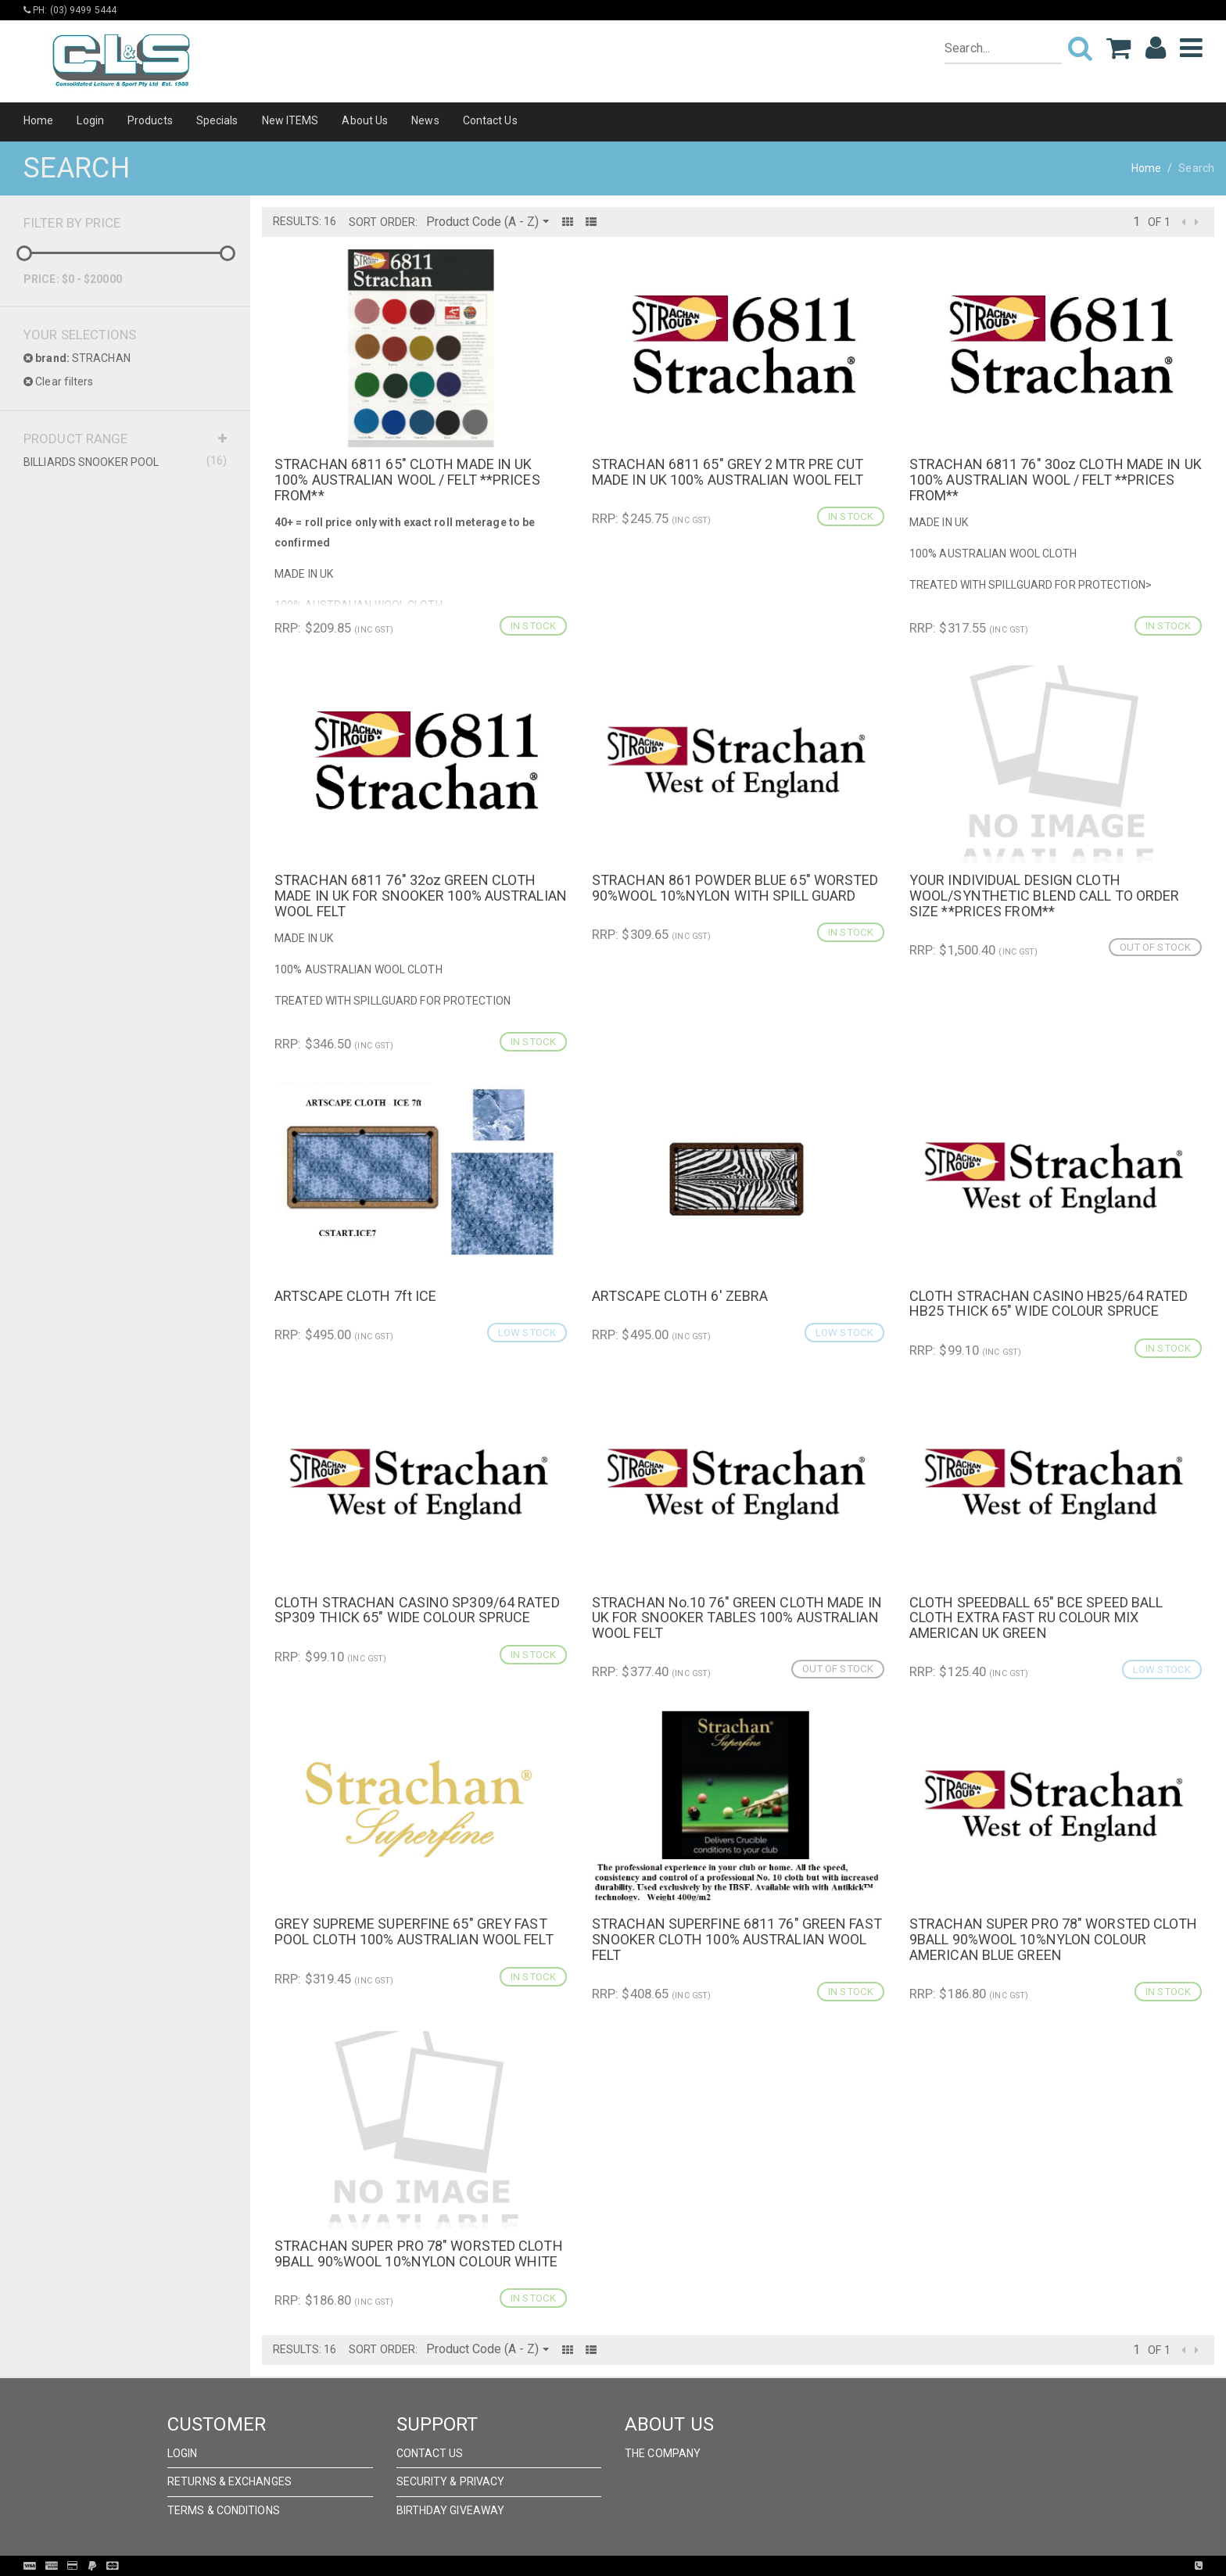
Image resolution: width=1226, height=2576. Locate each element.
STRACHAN (77, 358)
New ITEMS (290, 120)
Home (38, 120)
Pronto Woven (645, 2565)
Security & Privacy (450, 2481)
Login (90, 120)
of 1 (1159, 222)
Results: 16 (304, 221)
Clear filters (58, 381)
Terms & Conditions (223, 2510)
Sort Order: (383, 222)
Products (150, 120)
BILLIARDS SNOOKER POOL (125, 461)
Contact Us (490, 120)
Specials (217, 120)
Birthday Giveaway (450, 2510)
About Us (365, 120)
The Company (663, 2453)
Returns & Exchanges (229, 2481)
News (425, 120)
